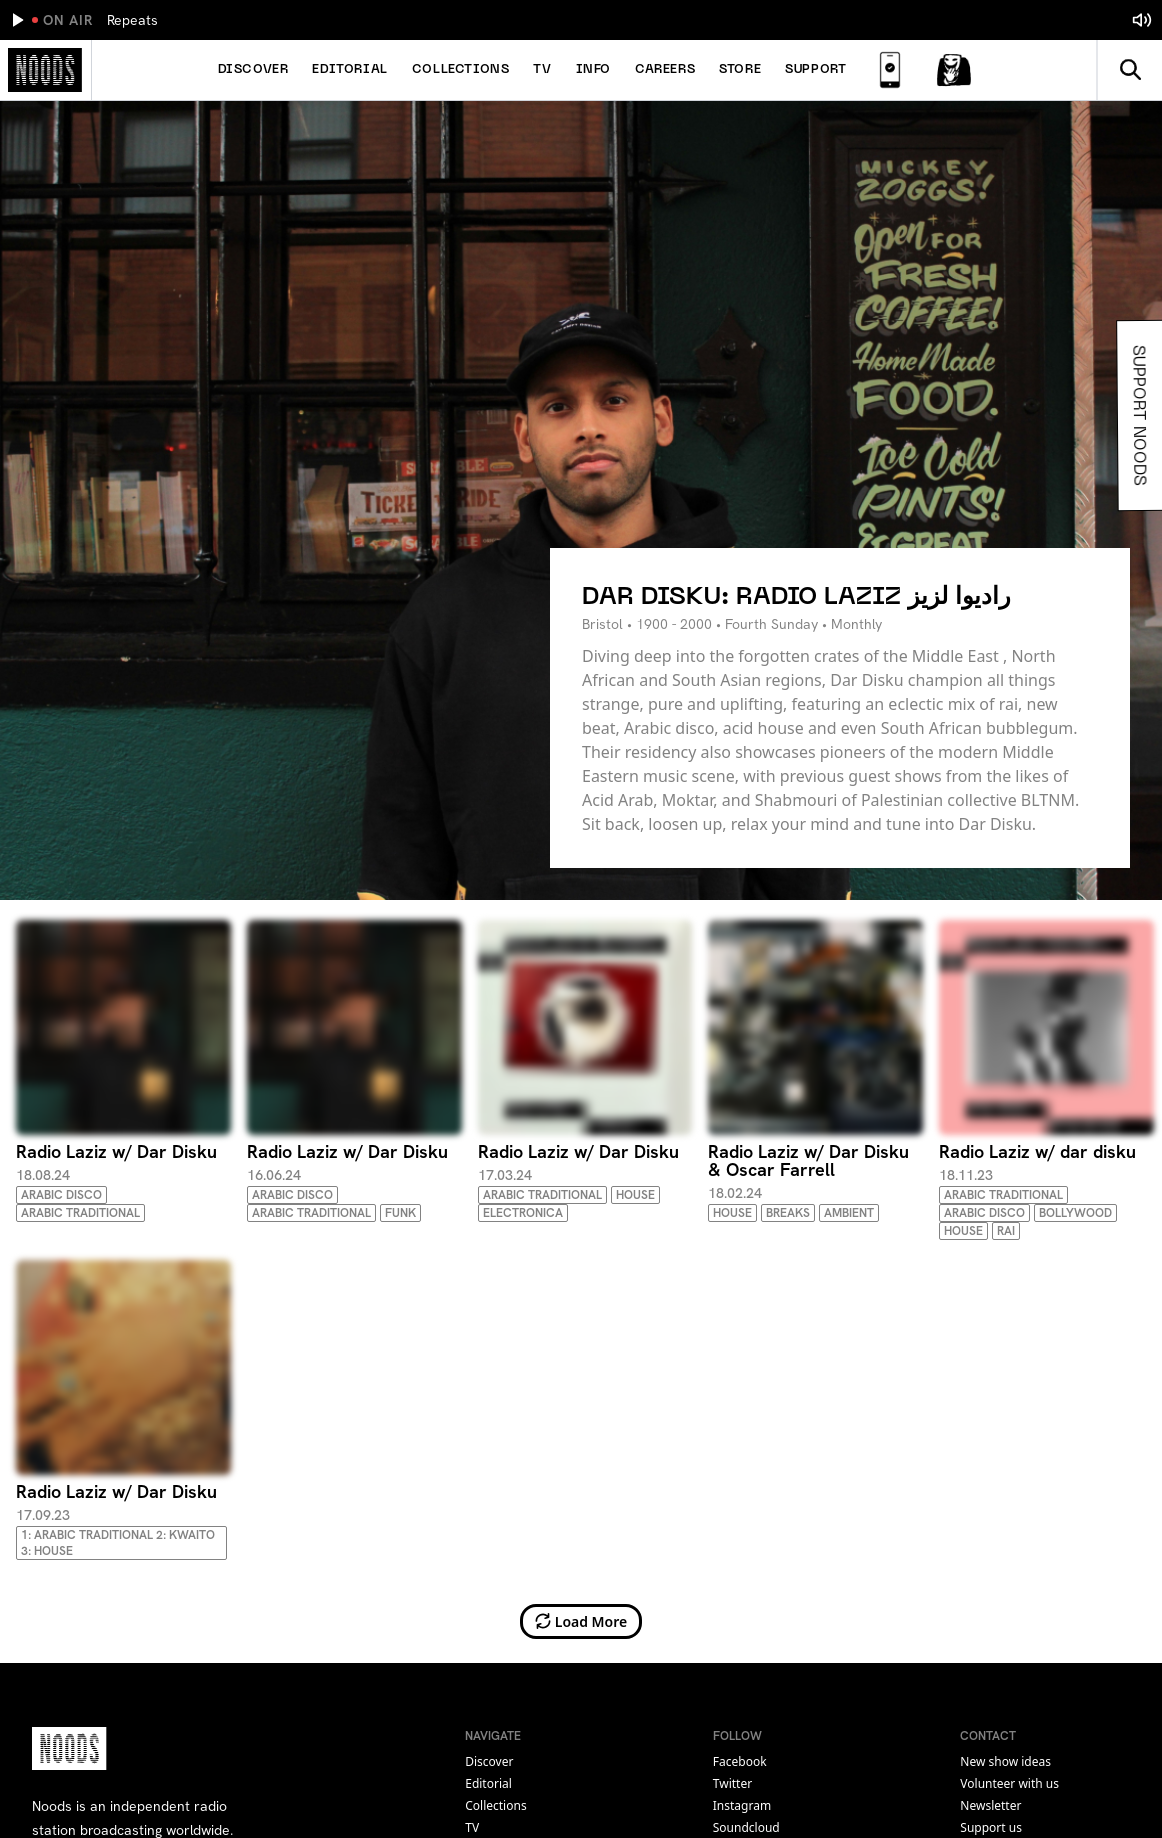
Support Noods (1139, 415)
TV (542, 70)
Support (815, 70)
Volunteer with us (1009, 1783)
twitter (732, 1783)
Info (593, 70)
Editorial (349, 70)
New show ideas (1005, 1761)
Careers (665, 70)
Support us (991, 1827)
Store (740, 70)
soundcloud (746, 1827)
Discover (253, 70)
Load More (581, 1621)
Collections (461, 70)
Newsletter (990, 1805)
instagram (742, 1805)
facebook (740, 1761)
